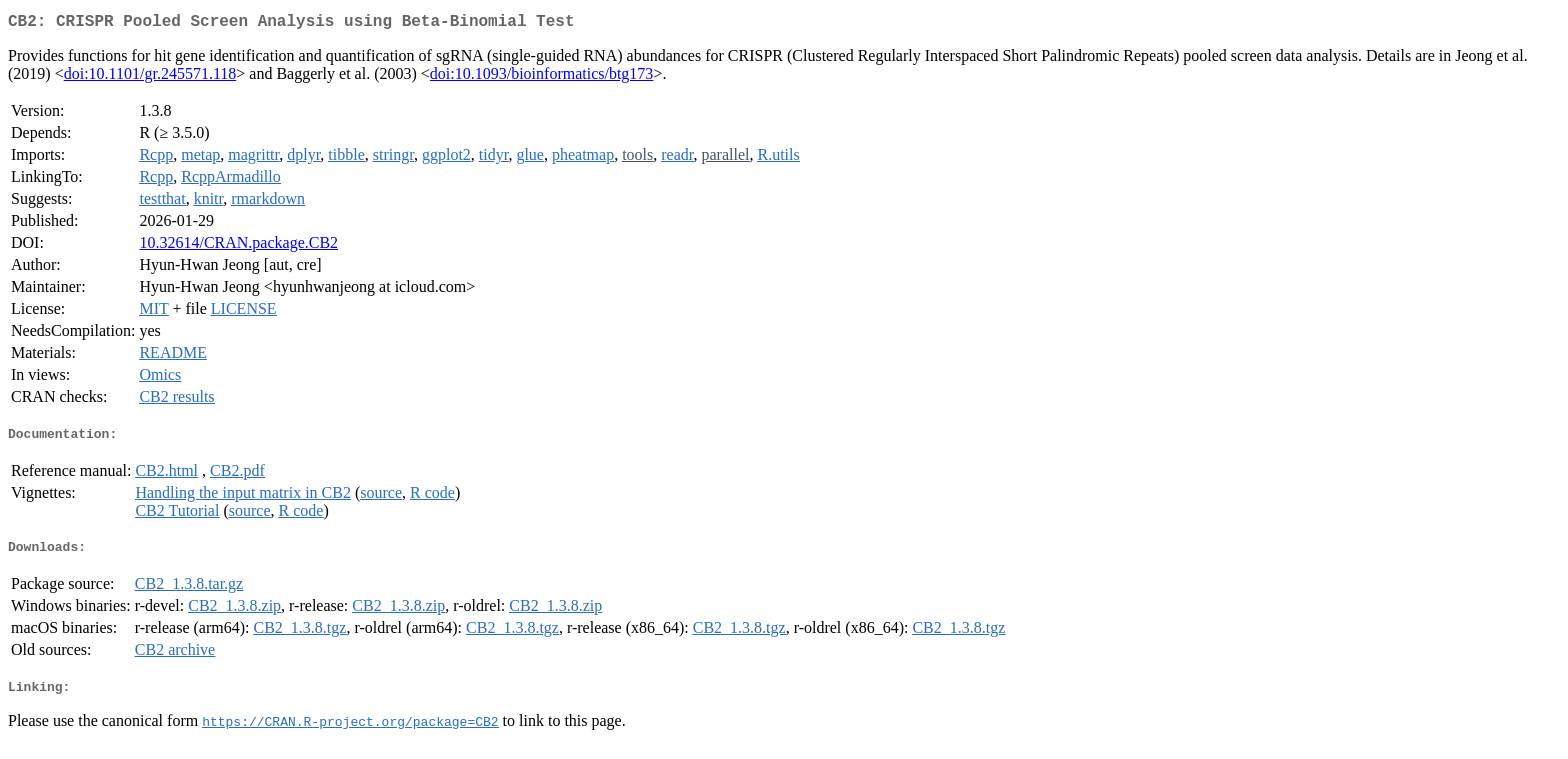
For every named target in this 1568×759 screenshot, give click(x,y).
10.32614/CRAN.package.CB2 (238, 246)
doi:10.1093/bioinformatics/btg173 (542, 77)
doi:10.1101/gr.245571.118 (150, 77)
